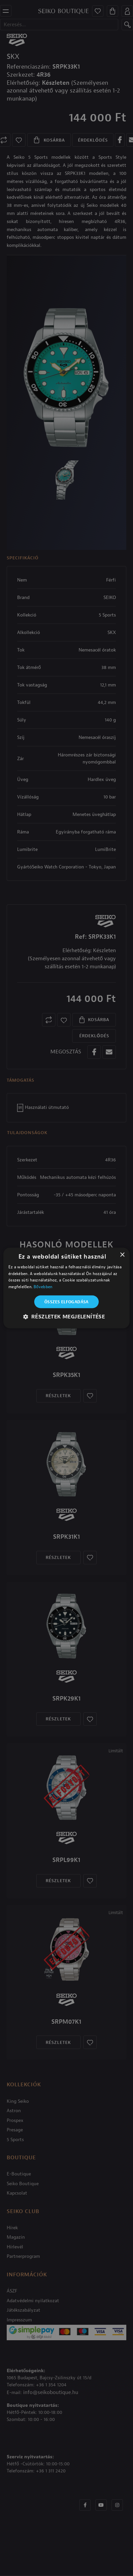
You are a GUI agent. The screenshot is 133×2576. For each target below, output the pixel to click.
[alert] (66, 1288)
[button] (66, 1316)
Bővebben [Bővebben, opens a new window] (43, 1287)
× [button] (122, 1254)
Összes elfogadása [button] (66, 1302)
